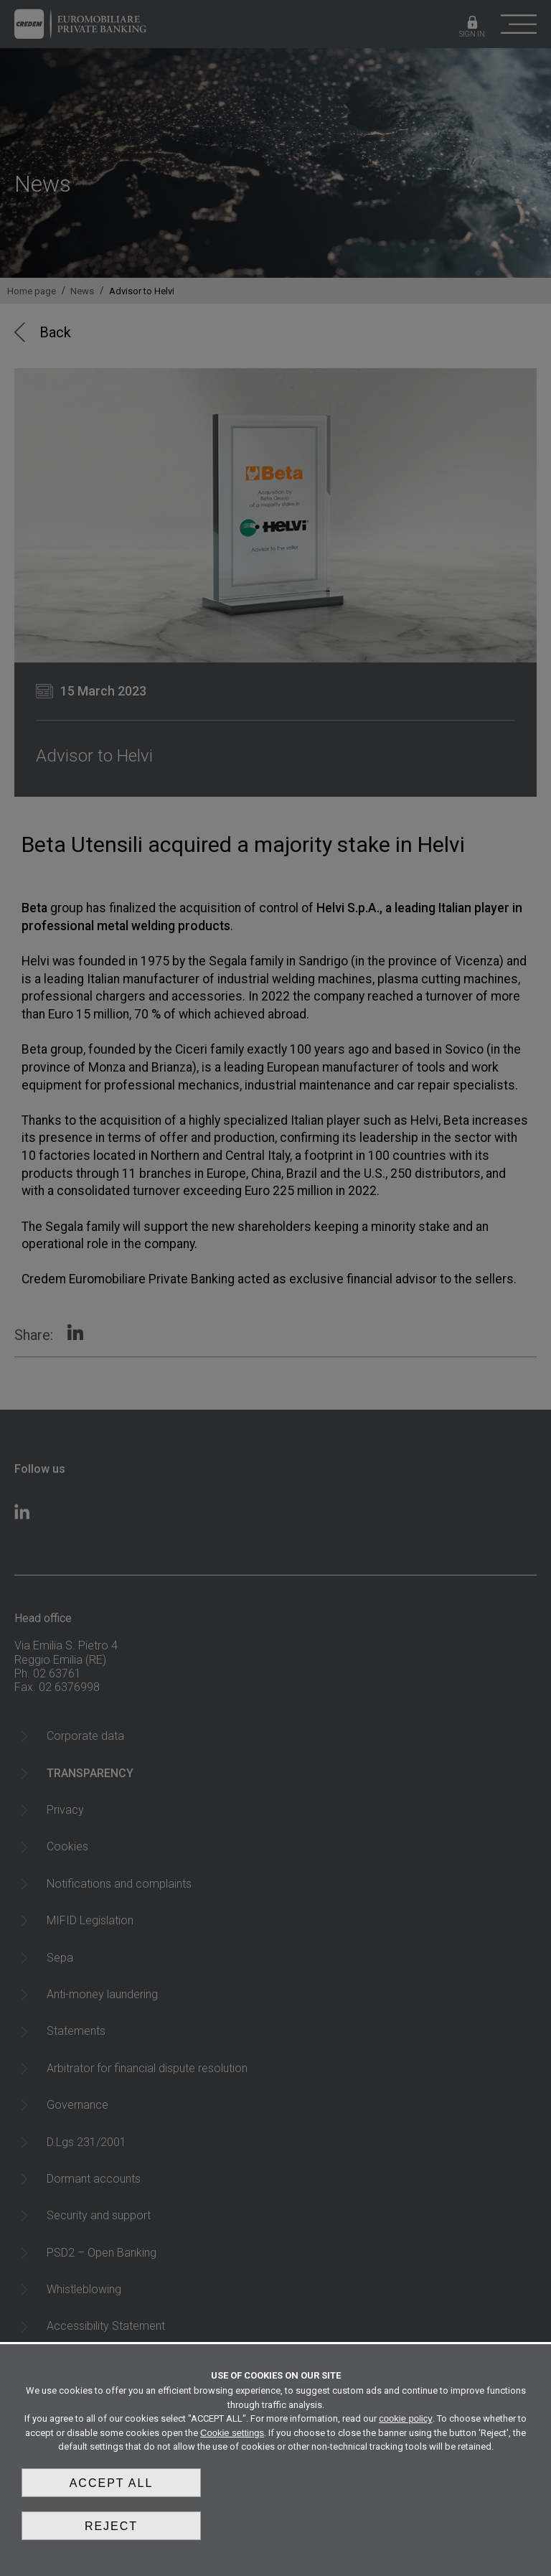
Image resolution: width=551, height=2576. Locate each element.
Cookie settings (232, 2432)
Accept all (112, 2483)
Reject (111, 2526)
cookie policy (405, 2418)
